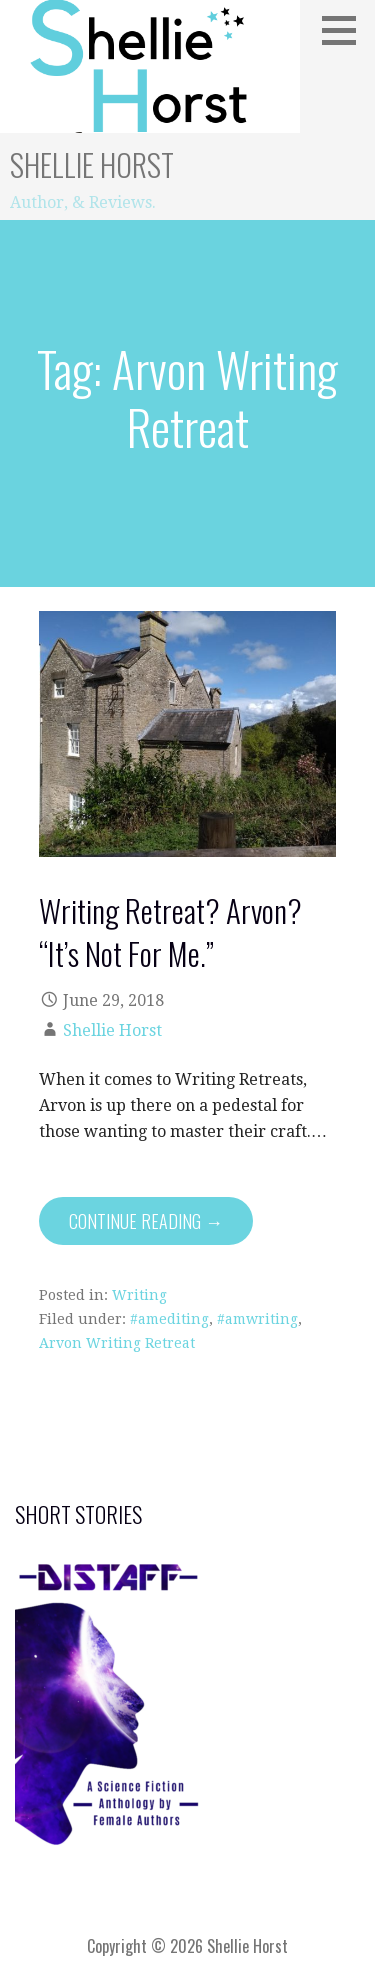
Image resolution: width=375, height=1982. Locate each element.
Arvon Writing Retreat (117, 1343)
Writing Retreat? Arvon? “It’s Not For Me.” (170, 931)
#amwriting (257, 1319)
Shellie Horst (92, 164)
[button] (346, 30)
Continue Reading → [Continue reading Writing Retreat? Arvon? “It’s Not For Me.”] (146, 1221)
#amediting (169, 1319)
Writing (139, 1295)
